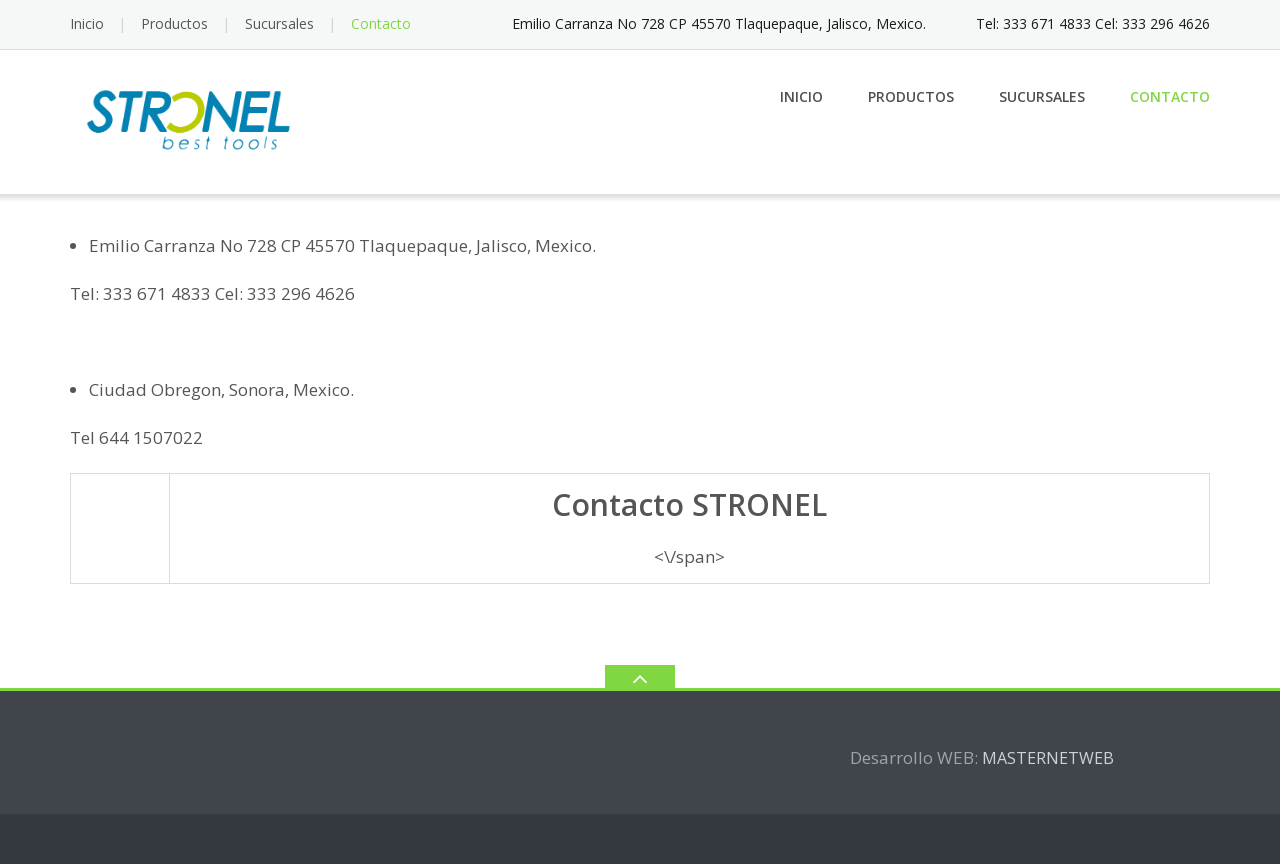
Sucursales (279, 23)
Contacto (381, 23)
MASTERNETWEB (1048, 758)
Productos (174, 23)
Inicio (87, 23)
